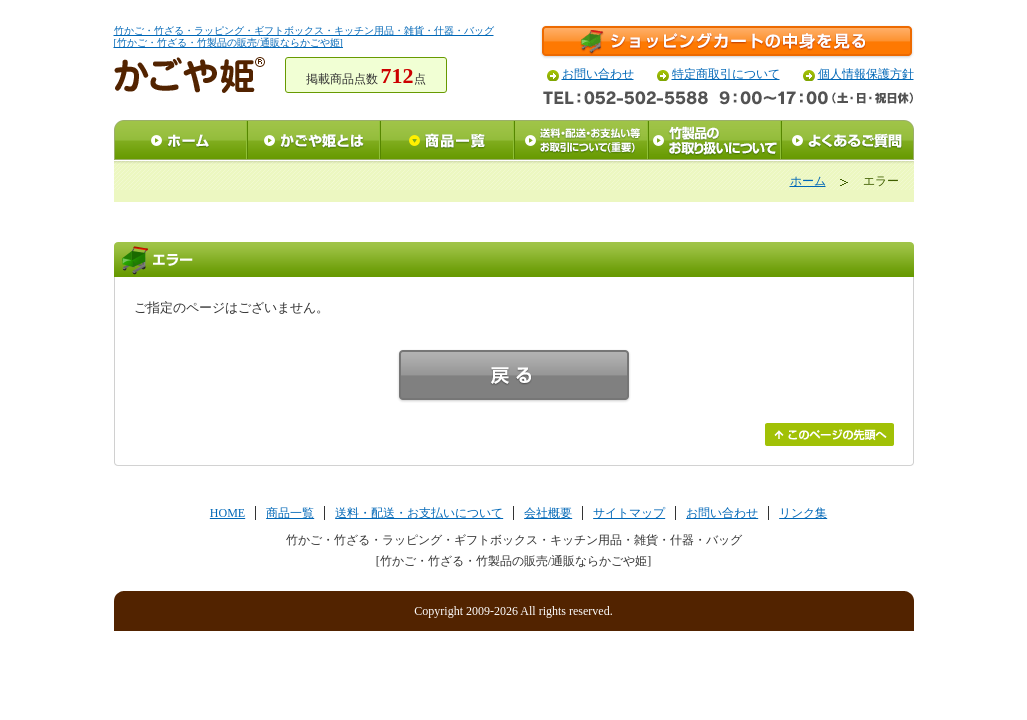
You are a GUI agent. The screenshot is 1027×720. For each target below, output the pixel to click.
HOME (227, 513)
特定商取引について (726, 74)
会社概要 (548, 513)
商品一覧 (290, 513)
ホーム (808, 181)
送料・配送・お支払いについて (419, 513)
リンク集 (803, 513)
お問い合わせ (598, 74)
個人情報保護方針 (866, 74)
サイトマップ (629, 513)
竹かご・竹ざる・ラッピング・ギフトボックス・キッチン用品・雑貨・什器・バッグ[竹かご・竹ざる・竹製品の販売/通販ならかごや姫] (304, 36)
